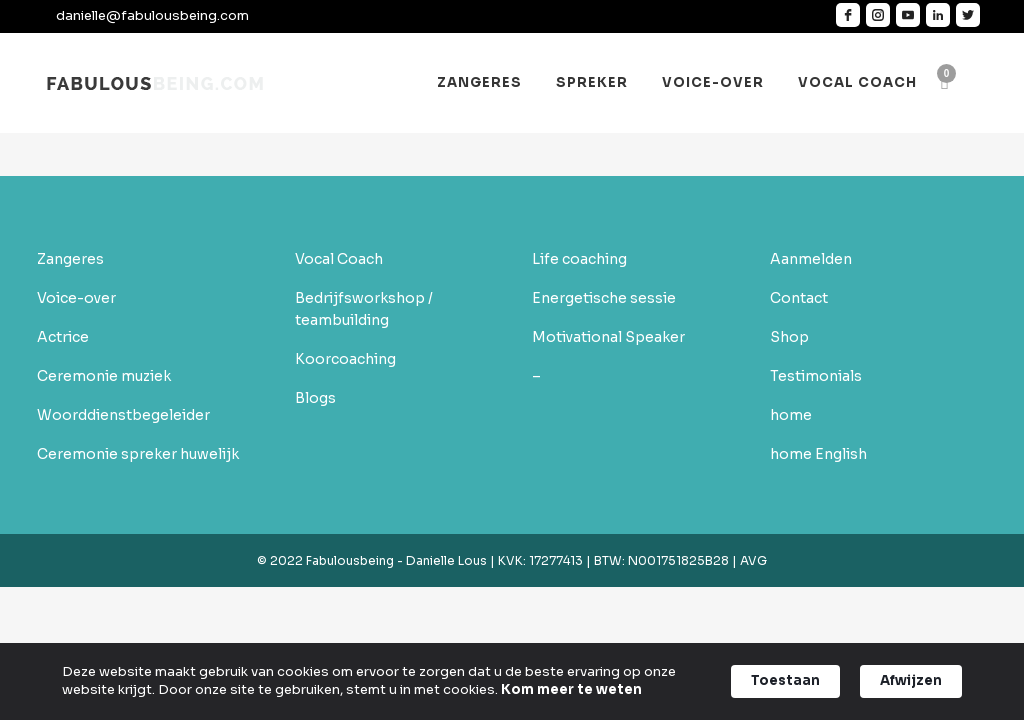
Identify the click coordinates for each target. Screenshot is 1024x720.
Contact (799, 298)
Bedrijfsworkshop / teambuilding (364, 309)
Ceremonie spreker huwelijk (138, 454)
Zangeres (70, 259)
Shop (789, 337)
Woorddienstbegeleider (123, 415)
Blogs (315, 398)
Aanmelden (811, 259)
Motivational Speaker (608, 337)
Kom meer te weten (571, 689)
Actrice (63, 337)
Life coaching (579, 259)
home (791, 415)
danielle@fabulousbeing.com (152, 15)
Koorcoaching (345, 359)
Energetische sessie (604, 298)
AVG (752, 560)
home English (818, 454)
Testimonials (816, 376)
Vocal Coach (339, 259)
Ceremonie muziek (104, 376)
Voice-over (76, 298)
